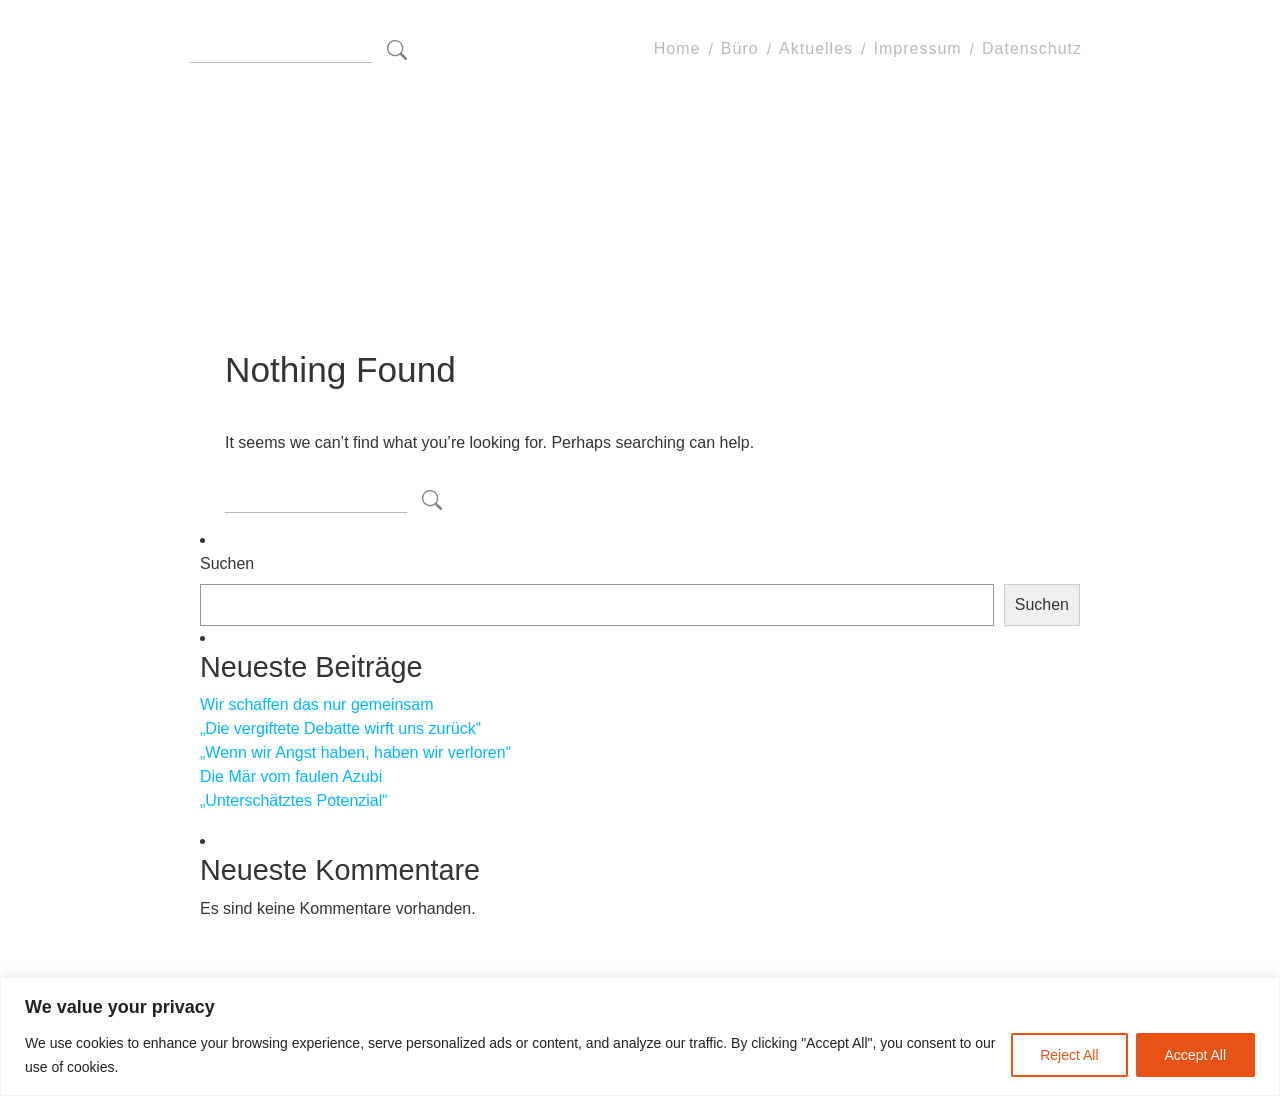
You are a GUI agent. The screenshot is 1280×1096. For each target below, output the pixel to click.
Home (677, 49)
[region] (640, 1036)
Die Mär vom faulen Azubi (291, 776)
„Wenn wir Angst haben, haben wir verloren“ (355, 752)
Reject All (1069, 1055)
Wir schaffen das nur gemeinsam (317, 704)
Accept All (1195, 1055)
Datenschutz (1032, 49)
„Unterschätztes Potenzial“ (294, 800)
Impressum (917, 49)
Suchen (227, 563)
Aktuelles (816, 49)
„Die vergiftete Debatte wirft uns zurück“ (340, 728)
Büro (740, 49)
